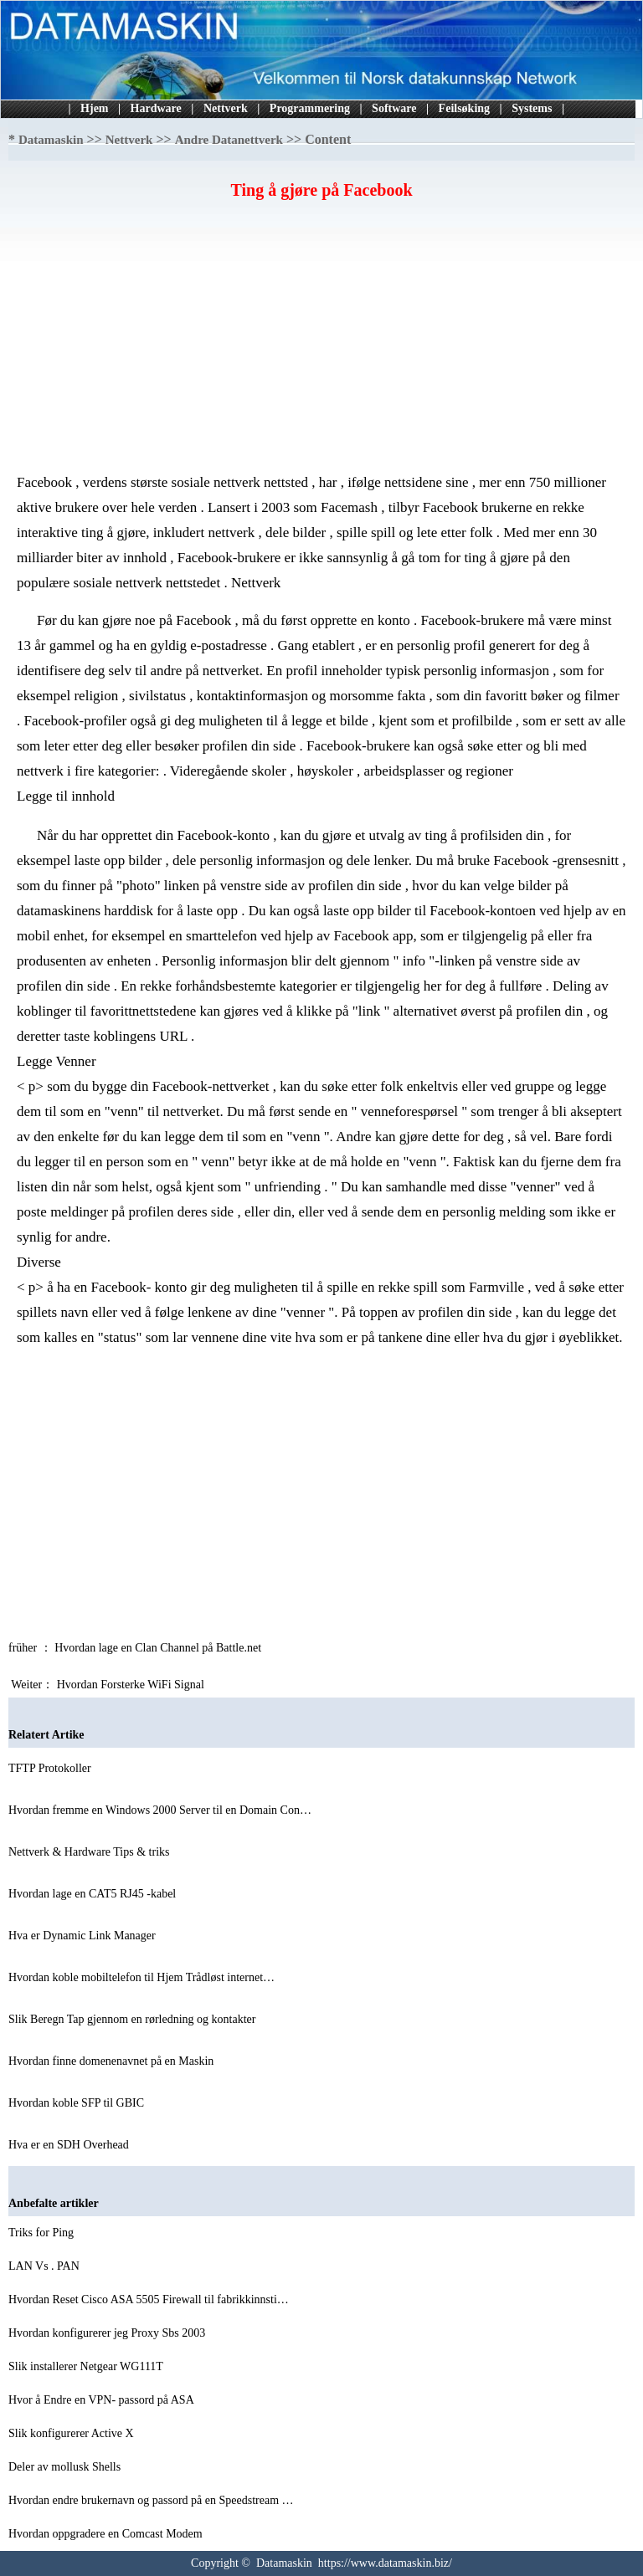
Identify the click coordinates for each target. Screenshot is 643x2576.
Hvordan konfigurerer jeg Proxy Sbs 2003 (108, 2333)
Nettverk (225, 108)
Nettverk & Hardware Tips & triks (90, 1852)
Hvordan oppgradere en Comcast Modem (106, 2533)
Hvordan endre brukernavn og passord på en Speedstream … (151, 2500)
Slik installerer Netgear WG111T (87, 2366)
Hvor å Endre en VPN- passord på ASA (102, 2400)
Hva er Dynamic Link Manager (83, 1935)
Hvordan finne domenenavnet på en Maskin (112, 2061)
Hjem (94, 108)
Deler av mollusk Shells (66, 2467)
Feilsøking (464, 108)
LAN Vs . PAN (45, 2266)
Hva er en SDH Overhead (69, 2144)
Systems (532, 108)
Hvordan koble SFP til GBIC (77, 2103)
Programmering (310, 108)
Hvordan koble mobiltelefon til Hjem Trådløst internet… (141, 1977)
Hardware (156, 108)
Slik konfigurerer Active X (72, 2433)
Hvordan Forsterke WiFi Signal (132, 1684)
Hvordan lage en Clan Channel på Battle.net (159, 1647)
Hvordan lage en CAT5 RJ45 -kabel (93, 1893)
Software (394, 108)
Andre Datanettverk (229, 139)
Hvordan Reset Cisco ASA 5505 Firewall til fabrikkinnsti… (148, 2299)
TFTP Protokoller (51, 1768)
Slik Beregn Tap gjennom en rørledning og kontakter (133, 2019)
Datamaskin (51, 139)
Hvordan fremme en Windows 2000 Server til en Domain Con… (159, 1810)
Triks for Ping (42, 2232)
